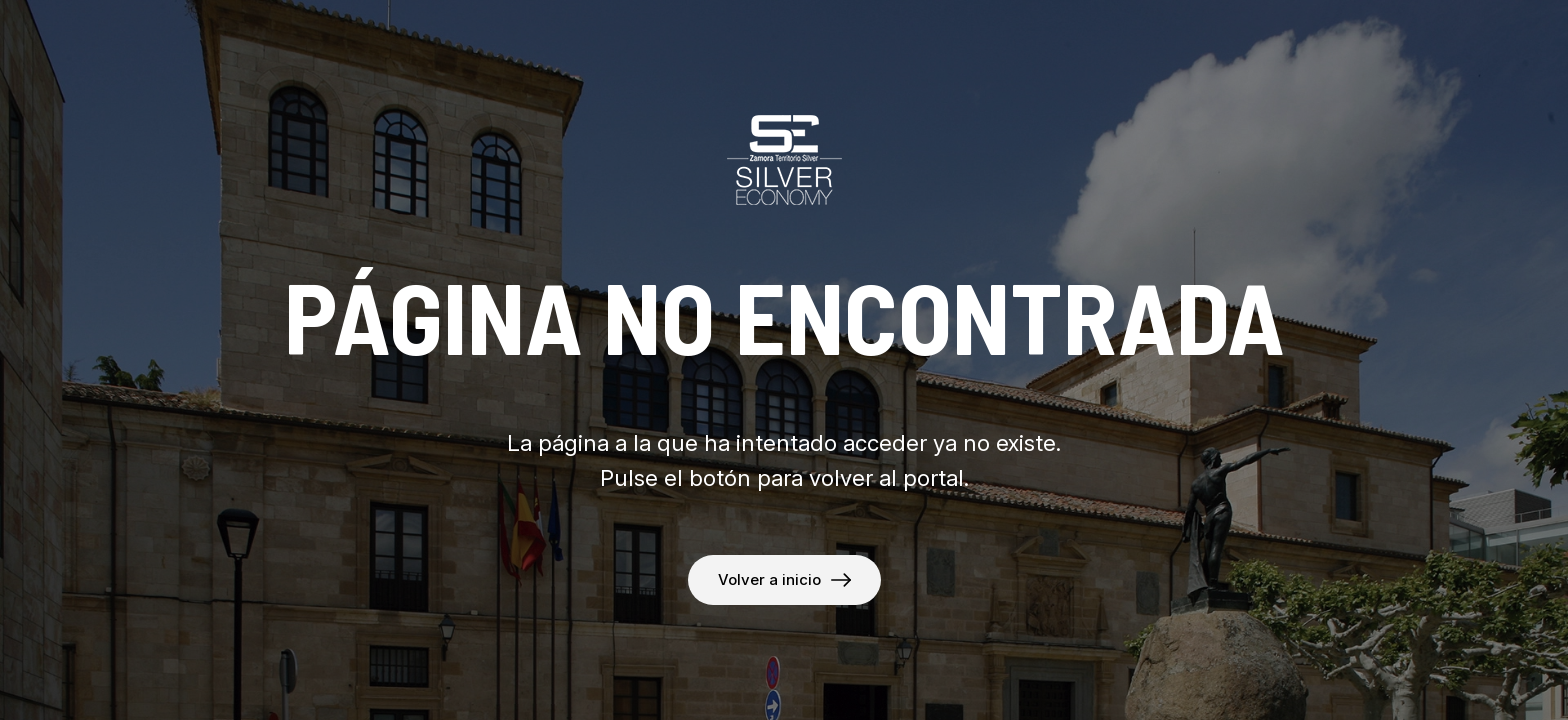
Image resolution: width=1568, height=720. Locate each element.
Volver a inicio (769, 579)
